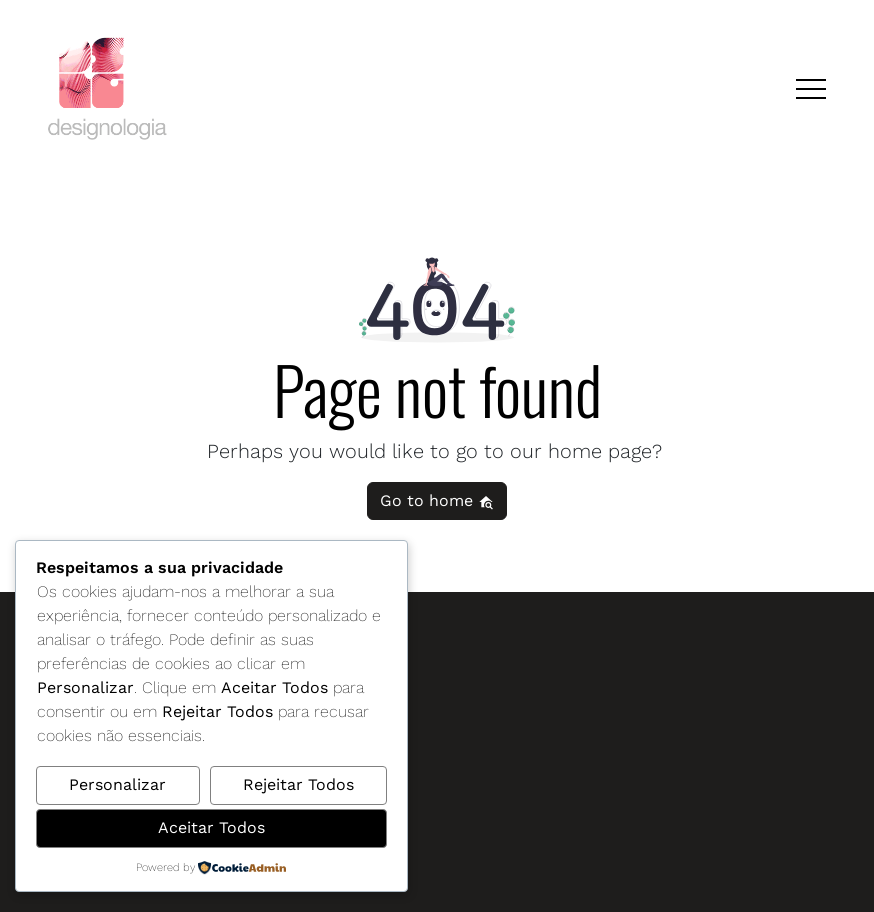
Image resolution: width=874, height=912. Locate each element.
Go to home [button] (437, 500)
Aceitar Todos (211, 827)
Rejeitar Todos (298, 784)
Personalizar (117, 784)
